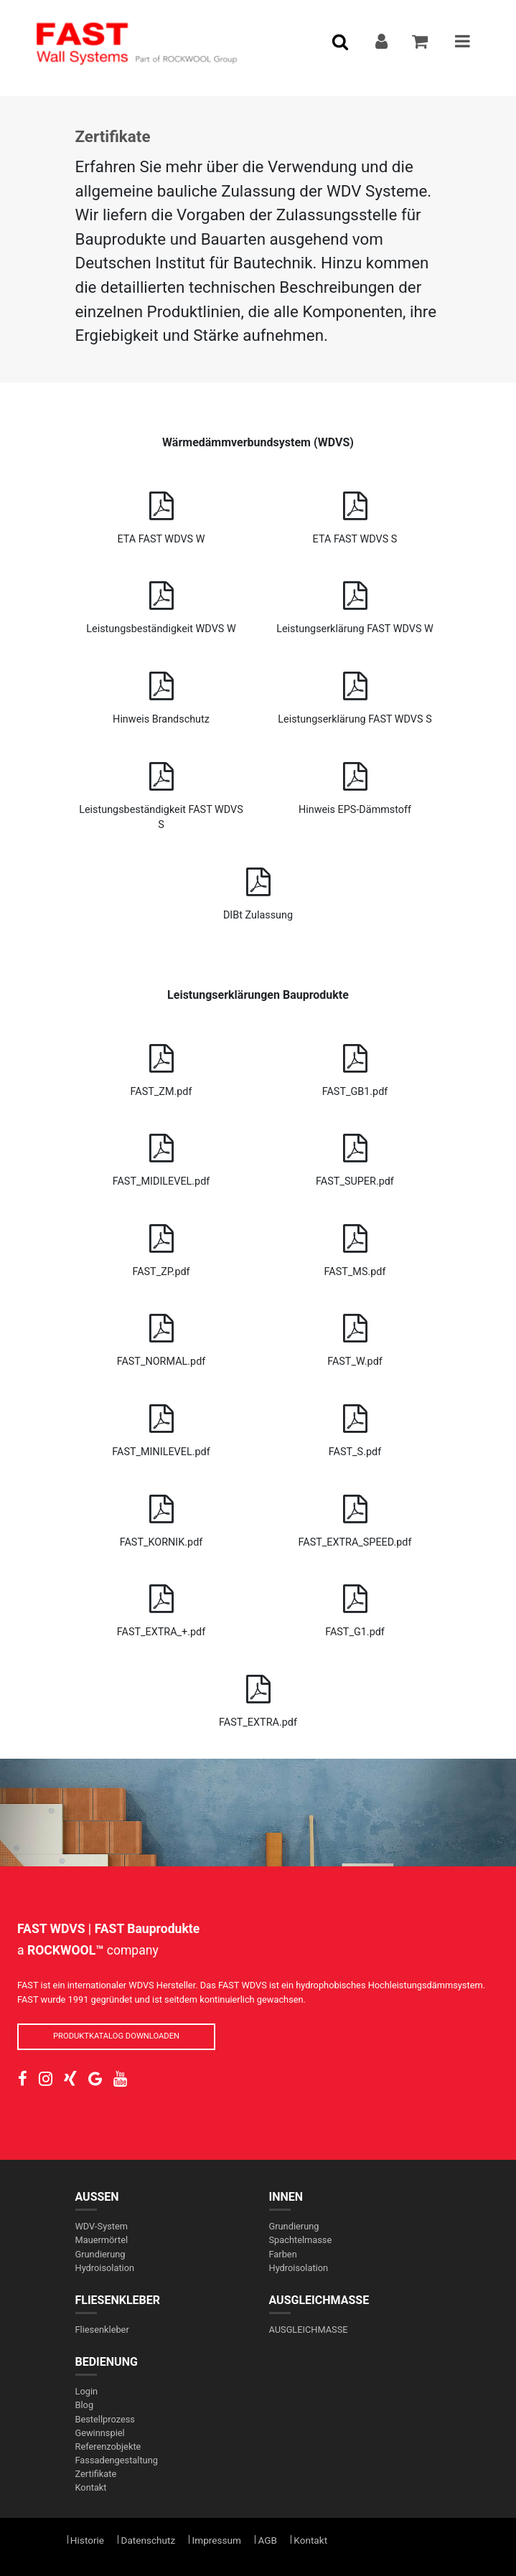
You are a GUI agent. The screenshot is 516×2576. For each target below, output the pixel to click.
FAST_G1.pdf (355, 1605)
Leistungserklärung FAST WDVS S (355, 692)
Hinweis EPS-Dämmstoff (355, 783)
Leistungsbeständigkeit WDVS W (161, 602)
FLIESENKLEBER (118, 2300)
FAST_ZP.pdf (161, 1245)
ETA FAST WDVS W (161, 512)
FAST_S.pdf (355, 1425)
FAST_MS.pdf (355, 1245)
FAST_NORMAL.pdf (161, 1335)
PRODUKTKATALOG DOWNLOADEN (116, 2036)
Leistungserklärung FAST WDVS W (355, 602)
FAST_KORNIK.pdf (161, 1515)
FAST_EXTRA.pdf (258, 1696)
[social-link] (22, 2079)
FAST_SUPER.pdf (355, 1155)
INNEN (286, 2197)
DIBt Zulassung (258, 888)
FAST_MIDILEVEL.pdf (161, 1155)
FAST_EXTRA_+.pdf (161, 1605)
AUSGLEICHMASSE (319, 2300)
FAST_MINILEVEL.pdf (161, 1425)
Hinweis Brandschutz (161, 692)
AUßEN (97, 2197)
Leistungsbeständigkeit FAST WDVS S (161, 791)
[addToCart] (421, 43)
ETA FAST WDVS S (355, 512)
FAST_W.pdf (355, 1335)
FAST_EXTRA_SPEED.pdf (355, 1515)
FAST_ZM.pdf (161, 1065)
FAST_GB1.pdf (355, 1065)
